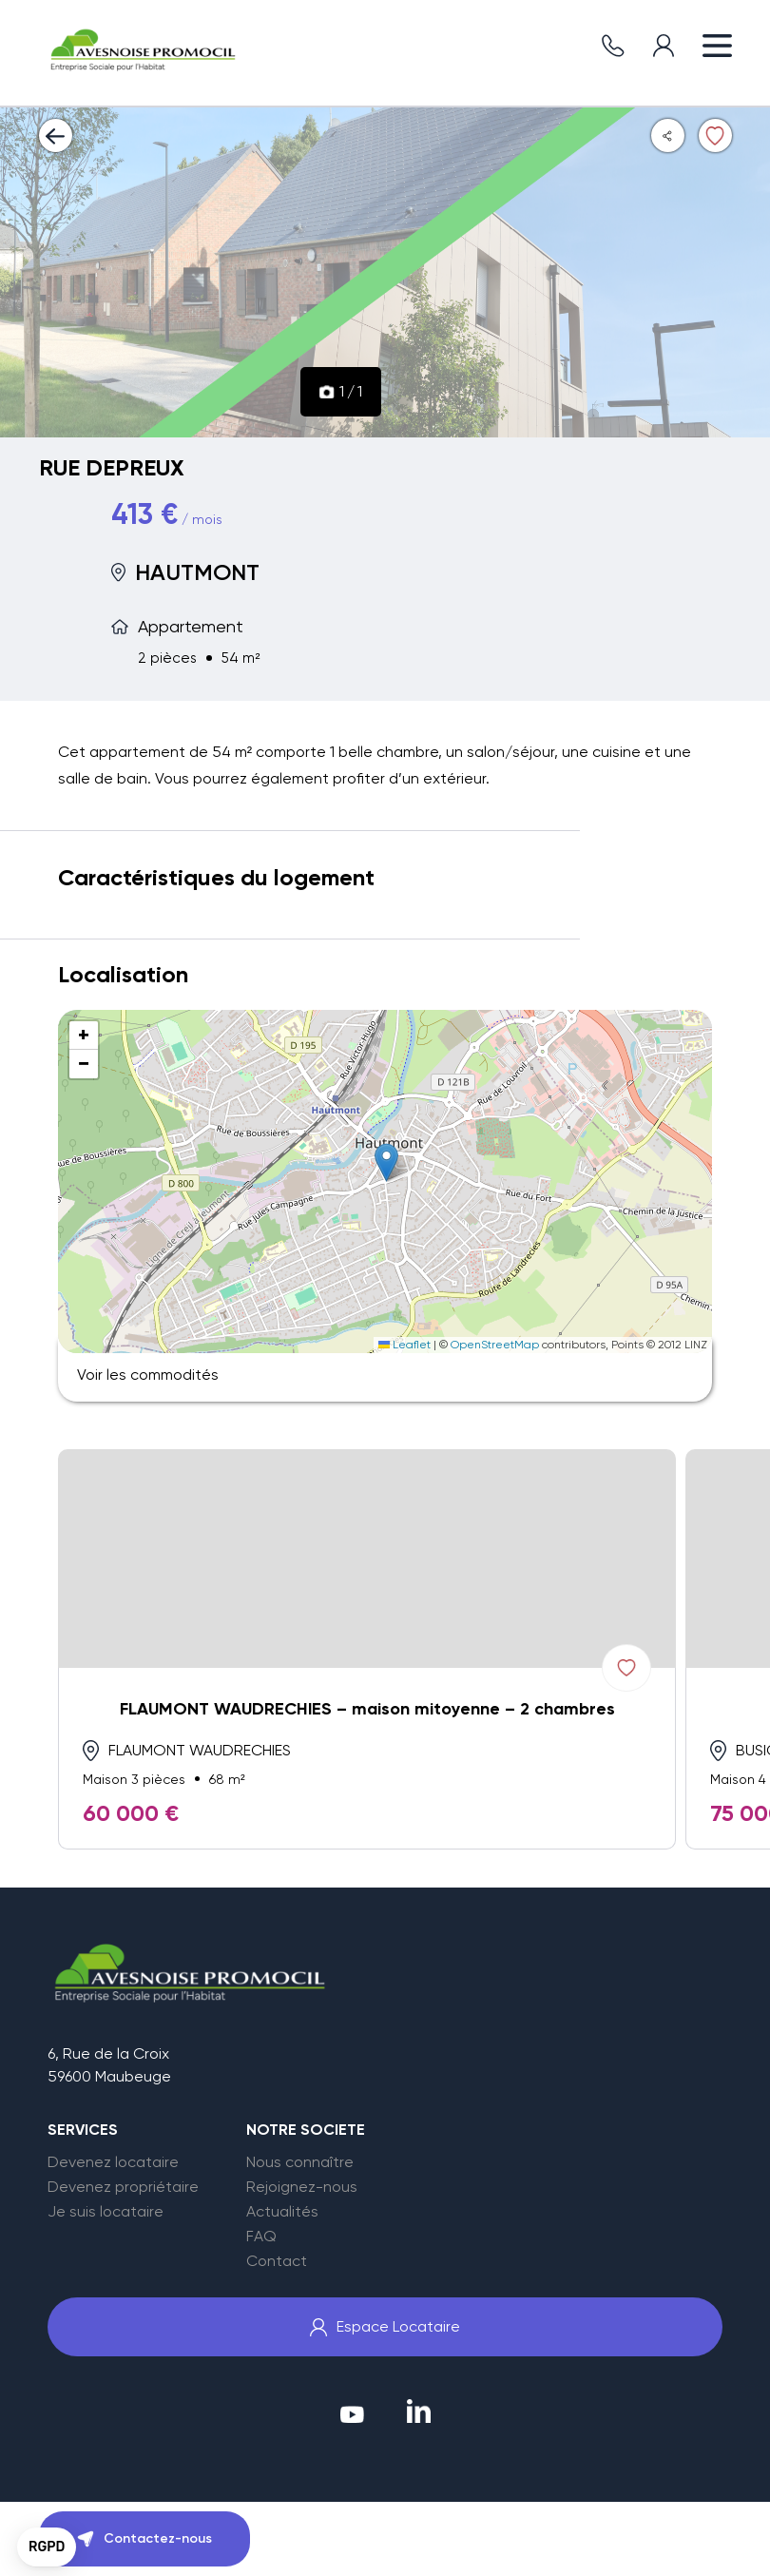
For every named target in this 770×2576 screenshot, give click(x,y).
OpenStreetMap (495, 1344)
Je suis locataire (106, 2211)
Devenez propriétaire (123, 2187)
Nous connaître (300, 2162)
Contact (276, 2261)
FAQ (261, 2236)
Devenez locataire (113, 2162)
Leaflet (404, 1344)
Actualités (282, 2211)
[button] (386, 1162)
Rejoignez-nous (301, 2187)
